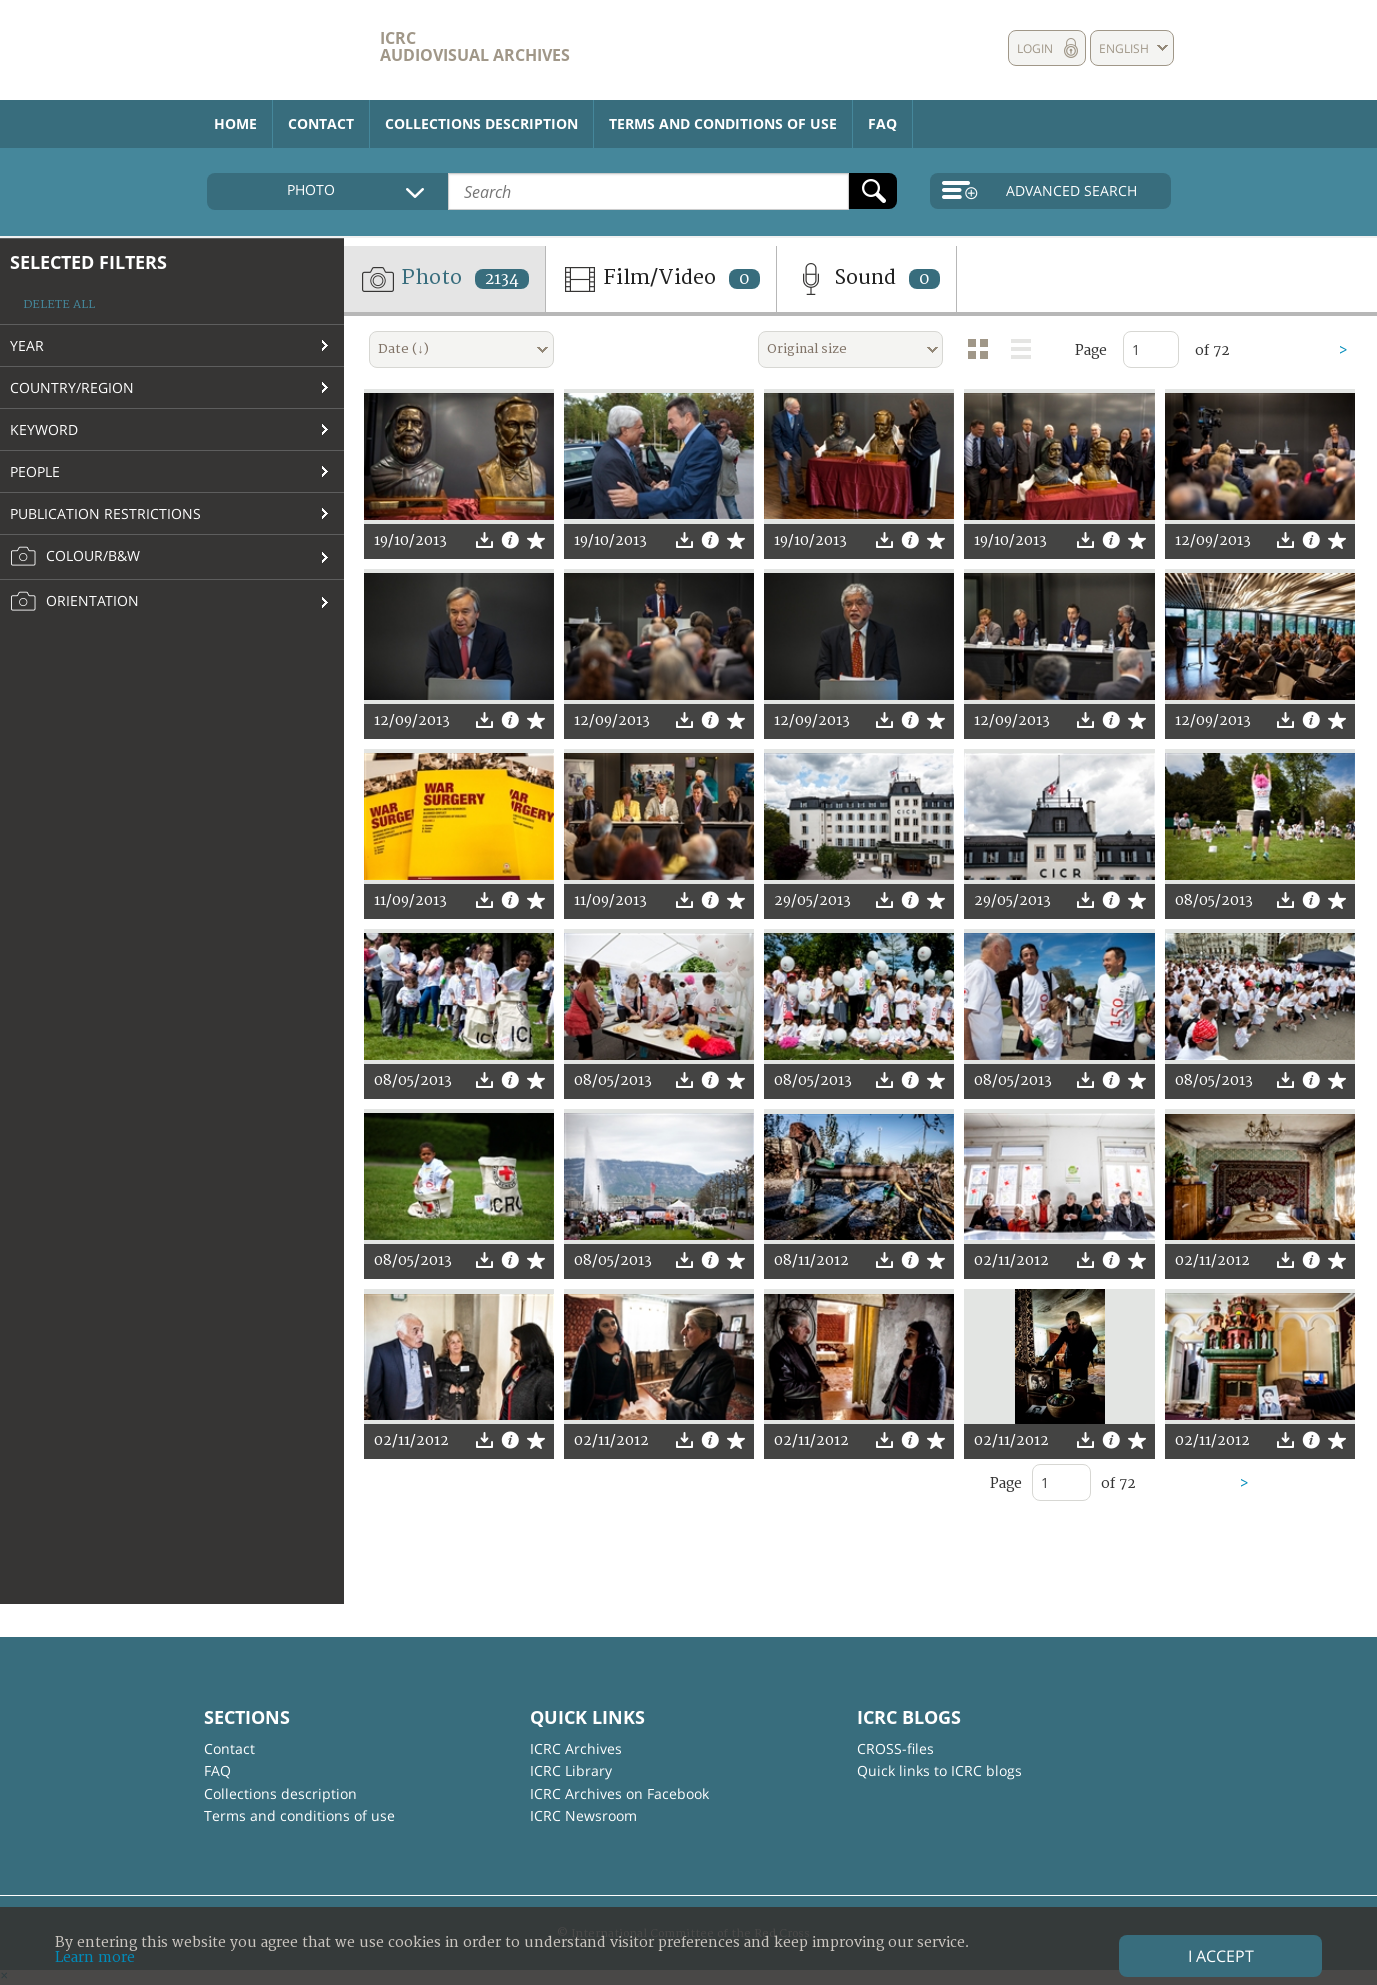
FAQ (882, 123)
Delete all (59, 304)
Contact (321, 123)
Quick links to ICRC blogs (939, 1770)
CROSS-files (895, 1748)
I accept (1221, 1956)
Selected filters (88, 262)
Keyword (44, 429)
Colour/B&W (75, 557)
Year (27, 345)
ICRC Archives (576, 1748)
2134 (502, 279)
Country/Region (72, 387)
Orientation (74, 602)
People (35, 471)
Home (235, 123)
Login (1035, 48)
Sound (866, 279)
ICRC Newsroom (583, 1815)
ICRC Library (571, 1770)
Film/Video (661, 279)
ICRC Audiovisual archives (475, 46)
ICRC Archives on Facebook (619, 1793)
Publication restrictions (105, 513)
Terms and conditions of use (723, 123)
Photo (444, 279)
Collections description (481, 123)
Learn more (95, 1957)
